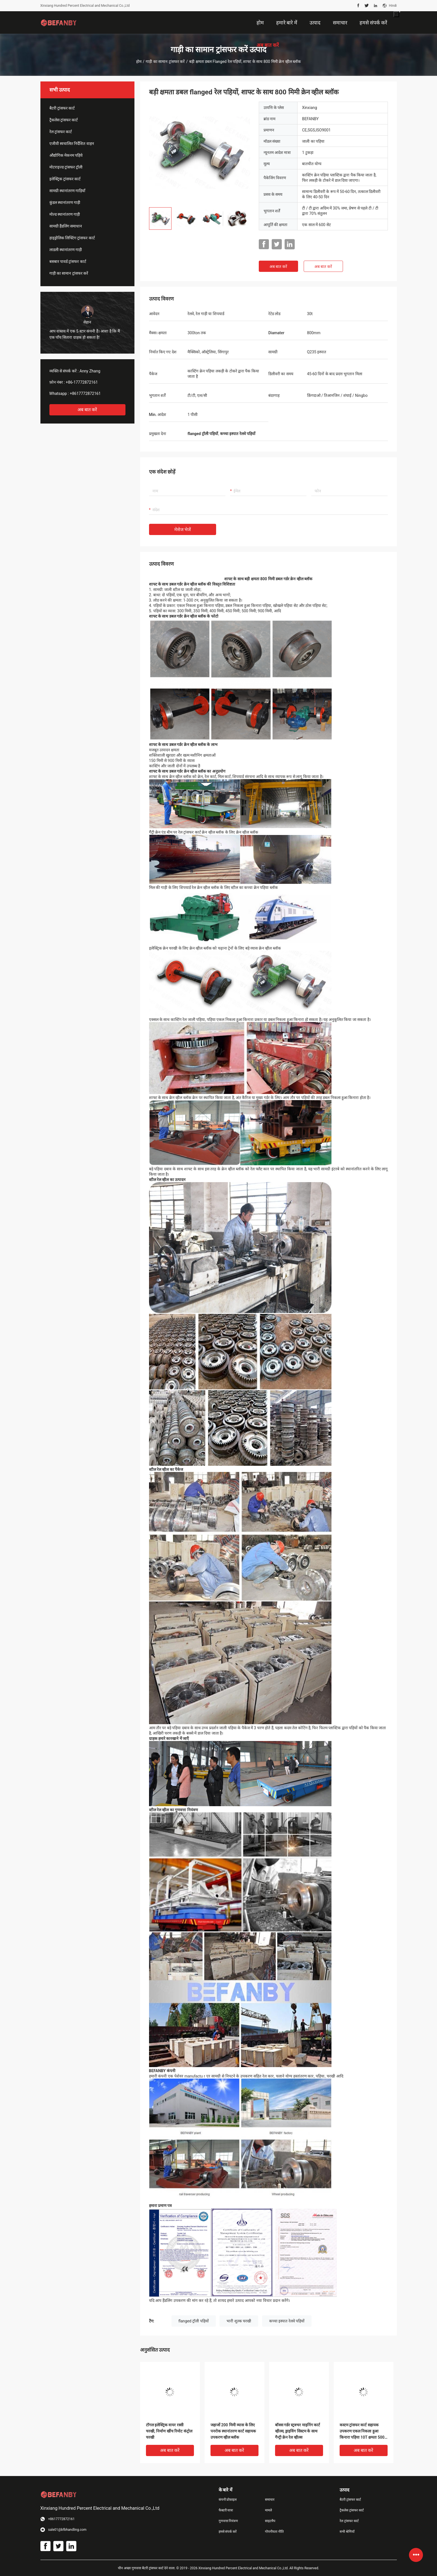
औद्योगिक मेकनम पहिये (66, 155)
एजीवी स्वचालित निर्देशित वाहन (71, 143)
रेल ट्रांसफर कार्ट (60, 131)
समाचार (269, 2500)
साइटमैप (270, 2521)
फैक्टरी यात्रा (226, 2510)
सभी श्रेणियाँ (347, 2532)
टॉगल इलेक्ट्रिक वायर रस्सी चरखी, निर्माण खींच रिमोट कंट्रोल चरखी (169, 2431)
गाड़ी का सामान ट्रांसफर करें (165, 61)
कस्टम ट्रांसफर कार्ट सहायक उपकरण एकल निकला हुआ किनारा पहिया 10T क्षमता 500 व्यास (362, 2431)
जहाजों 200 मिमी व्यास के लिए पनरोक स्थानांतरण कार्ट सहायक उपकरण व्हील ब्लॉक (233, 2431)
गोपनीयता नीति (274, 2532)
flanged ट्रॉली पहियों (194, 2321)
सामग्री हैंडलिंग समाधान (65, 226)
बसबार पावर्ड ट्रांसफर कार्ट (67, 261)
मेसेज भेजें (182, 529)
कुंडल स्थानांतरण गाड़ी (65, 202)
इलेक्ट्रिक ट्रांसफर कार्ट (65, 179)
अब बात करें (87, 409)
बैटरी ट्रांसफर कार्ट (62, 108)
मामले (268, 2510)
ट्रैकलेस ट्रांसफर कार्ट (63, 120)
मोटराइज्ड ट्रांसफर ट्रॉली (66, 167)
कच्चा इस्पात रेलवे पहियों (287, 2321)
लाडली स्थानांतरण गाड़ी (65, 249)
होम (138, 61)
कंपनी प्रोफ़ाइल (228, 2500)
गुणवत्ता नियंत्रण (228, 2521)
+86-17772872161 (82, 382)
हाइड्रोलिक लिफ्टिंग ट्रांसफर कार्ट (72, 238)
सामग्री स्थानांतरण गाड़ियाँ (67, 190)
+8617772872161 (85, 393)
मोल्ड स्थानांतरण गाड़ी (64, 214)
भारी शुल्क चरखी (238, 2321)
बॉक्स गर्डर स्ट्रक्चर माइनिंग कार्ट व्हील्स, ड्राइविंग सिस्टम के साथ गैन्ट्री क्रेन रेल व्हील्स (297, 2431)
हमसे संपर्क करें (228, 2532)
